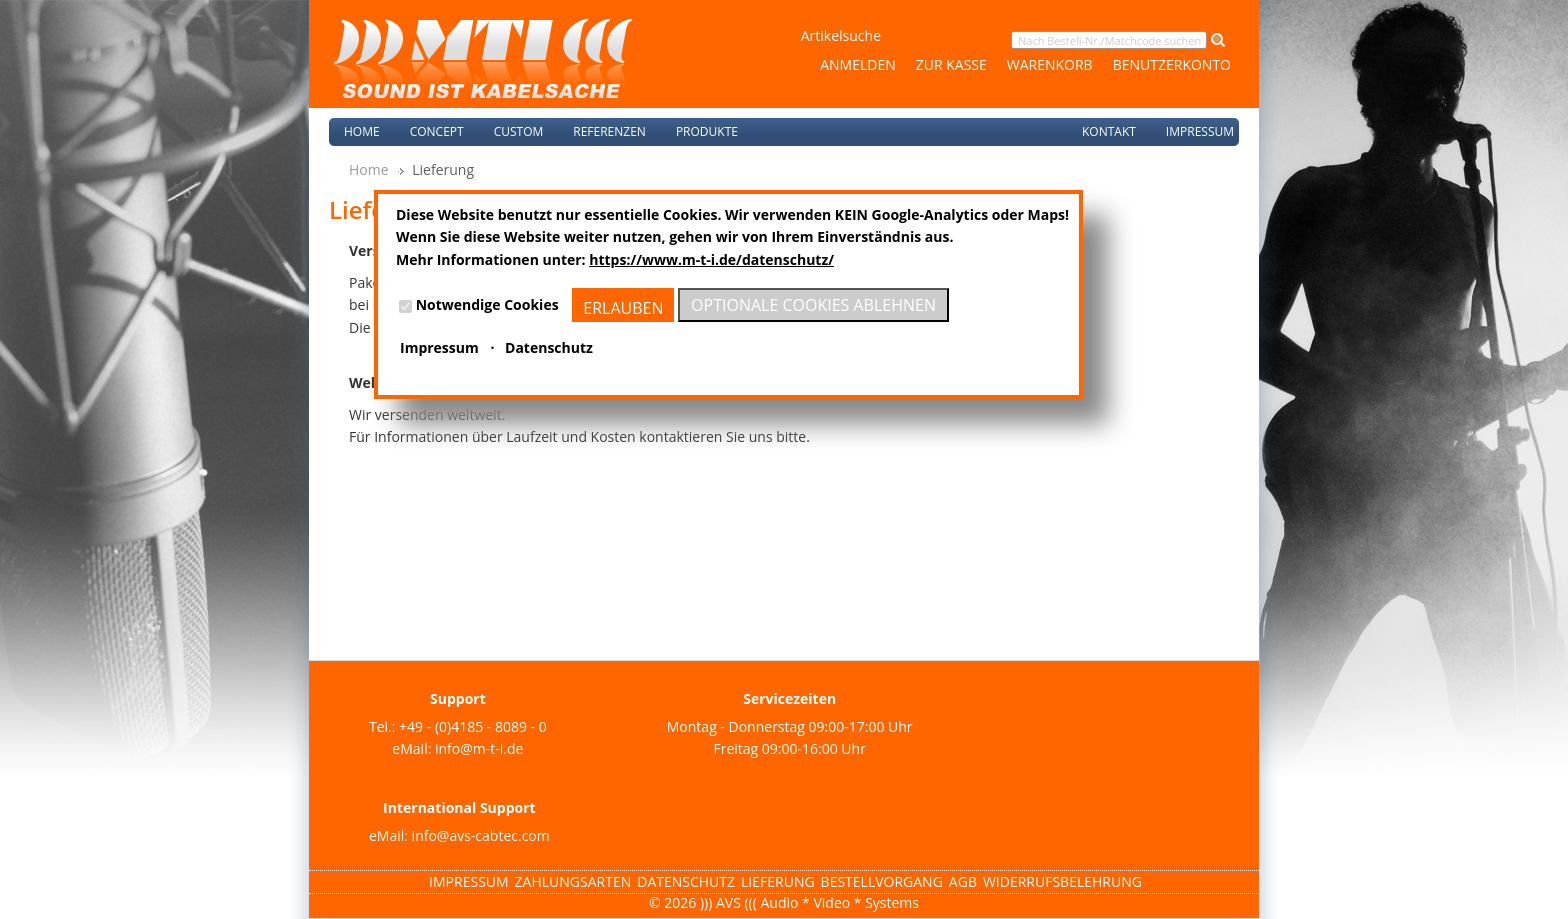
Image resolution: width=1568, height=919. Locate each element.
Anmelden (858, 64)
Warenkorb (1050, 64)
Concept (437, 131)
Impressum (1200, 131)
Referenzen (609, 131)
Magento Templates (124, 907)
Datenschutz (686, 881)
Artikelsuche (841, 35)
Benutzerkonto (1172, 64)
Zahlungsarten (573, 881)
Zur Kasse (951, 64)
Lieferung (778, 881)
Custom (519, 131)
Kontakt (1109, 131)
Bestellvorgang (882, 881)
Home (362, 131)
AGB (963, 881)
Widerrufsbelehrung (1062, 881)
